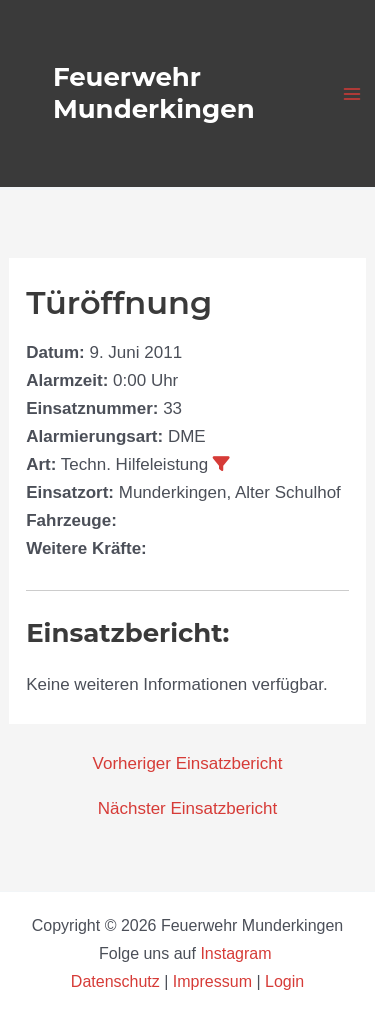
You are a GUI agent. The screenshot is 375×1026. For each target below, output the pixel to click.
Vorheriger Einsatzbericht (188, 763)
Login (284, 981)
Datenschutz (117, 981)
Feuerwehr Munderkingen (154, 92)
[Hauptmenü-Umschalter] (353, 94)
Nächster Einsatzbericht (188, 808)
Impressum (212, 981)
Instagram (238, 953)
